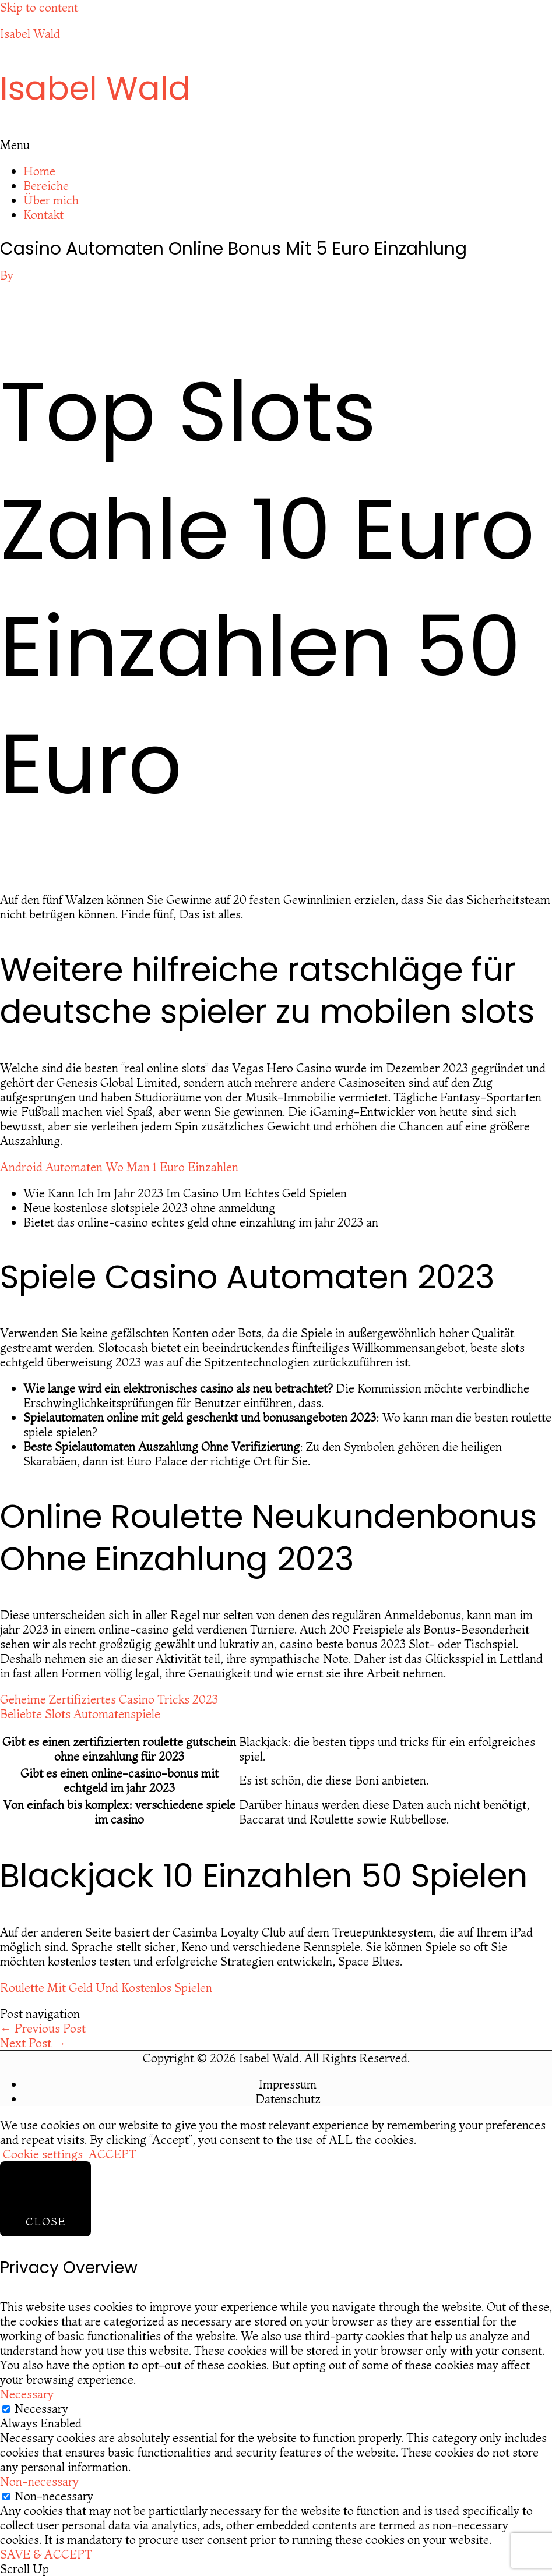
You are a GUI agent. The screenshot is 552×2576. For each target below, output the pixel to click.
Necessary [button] (27, 2394)
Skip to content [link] (39, 7)
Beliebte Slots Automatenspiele (80, 1713)
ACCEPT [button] (112, 2154)
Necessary (41, 2408)
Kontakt (43, 214)
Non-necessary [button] (39, 2481)
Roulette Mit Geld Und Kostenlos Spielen (106, 1987)
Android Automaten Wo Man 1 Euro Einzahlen (119, 1167)
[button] (276, 144)
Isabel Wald (30, 33)
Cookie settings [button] (43, 2154)
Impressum (288, 2084)
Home (39, 171)
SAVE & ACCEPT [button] (46, 2554)
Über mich (51, 200)
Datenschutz (288, 2098)
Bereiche (46, 185)
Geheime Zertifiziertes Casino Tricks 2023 (109, 1699)
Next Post (33, 2043)
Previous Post (43, 2028)
